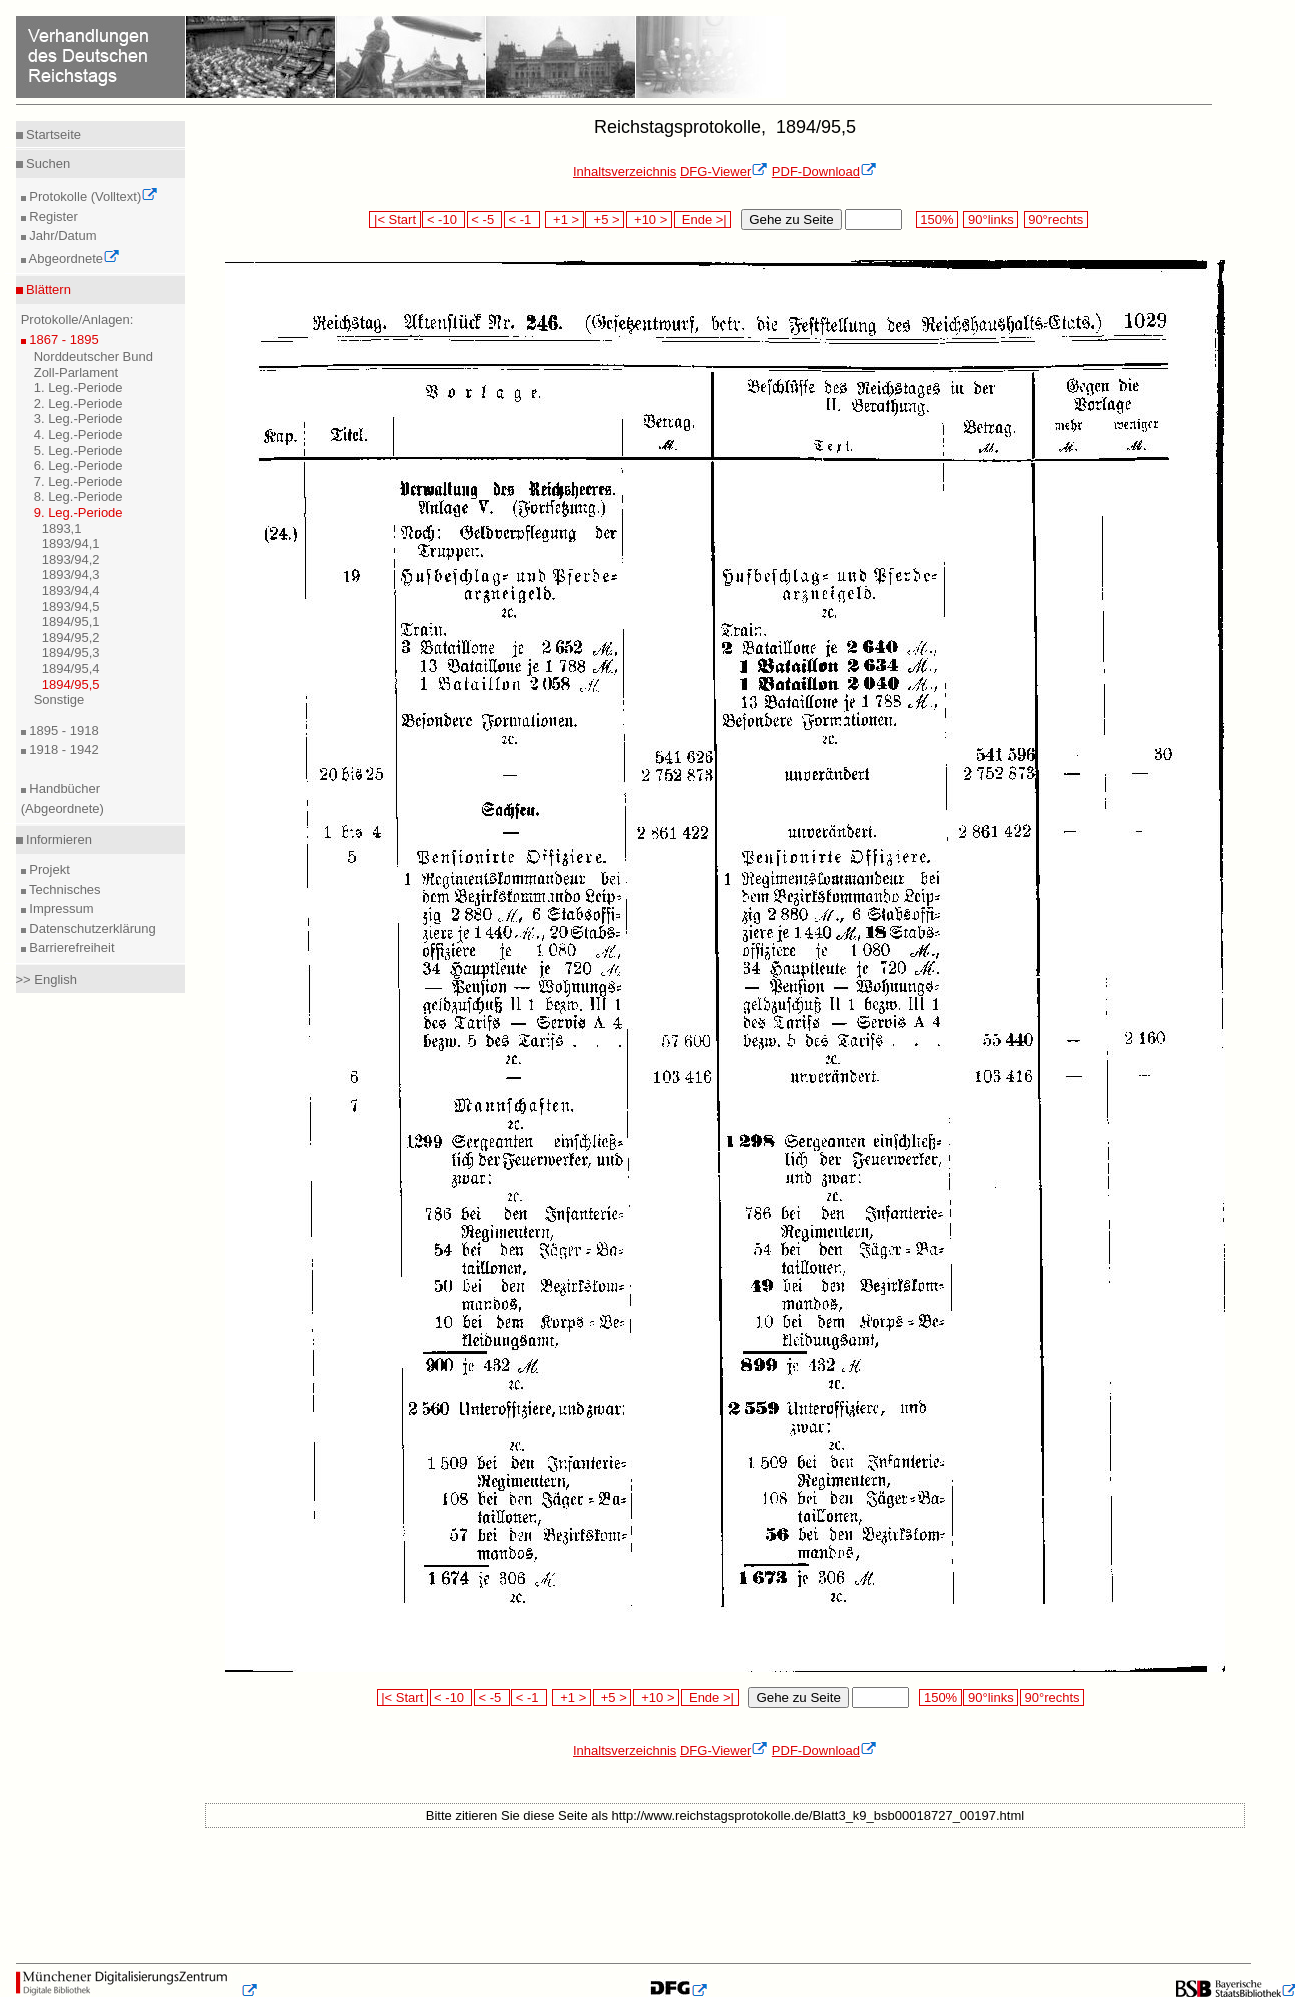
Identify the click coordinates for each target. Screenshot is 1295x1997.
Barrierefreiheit (70, 947)
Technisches (63, 889)
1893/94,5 (71, 606)
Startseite (52, 134)
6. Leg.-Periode (78, 465)
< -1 (522, 219)
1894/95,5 (71, 684)
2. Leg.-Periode (78, 403)
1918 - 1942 (62, 749)
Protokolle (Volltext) (92, 196)
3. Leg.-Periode (78, 418)
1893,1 (62, 528)
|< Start (394, 219)
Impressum (60, 908)
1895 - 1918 (62, 730)
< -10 (443, 219)
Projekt (48, 869)
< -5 (485, 219)
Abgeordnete (73, 258)
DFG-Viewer (724, 171)
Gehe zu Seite (791, 219)
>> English (46, 979)
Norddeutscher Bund (93, 356)
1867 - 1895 (62, 339)
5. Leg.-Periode (78, 450)
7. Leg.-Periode (78, 481)
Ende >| (703, 219)
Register (52, 216)
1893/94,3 (71, 574)
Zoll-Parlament (76, 372)
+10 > (649, 219)
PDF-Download (824, 171)
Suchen (47, 163)
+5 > (604, 219)
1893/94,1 (71, 543)
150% (937, 219)
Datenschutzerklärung (91, 928)
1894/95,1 (71, 621)
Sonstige (59, 699)
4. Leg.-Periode (78, 434)
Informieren (57, 839)
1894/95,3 (71, 652)
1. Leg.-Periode (78, 387)
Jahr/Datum (61, 235)
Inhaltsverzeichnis (624, 171)
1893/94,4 (71, 590)
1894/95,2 (71, 637)
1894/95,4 (71, 668)
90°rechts (1056, 219)
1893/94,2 (71, 559)
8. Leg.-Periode (78, 496)
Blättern (47, 289)
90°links (990, 219)
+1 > (564, 219)
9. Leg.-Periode (78, 512)
